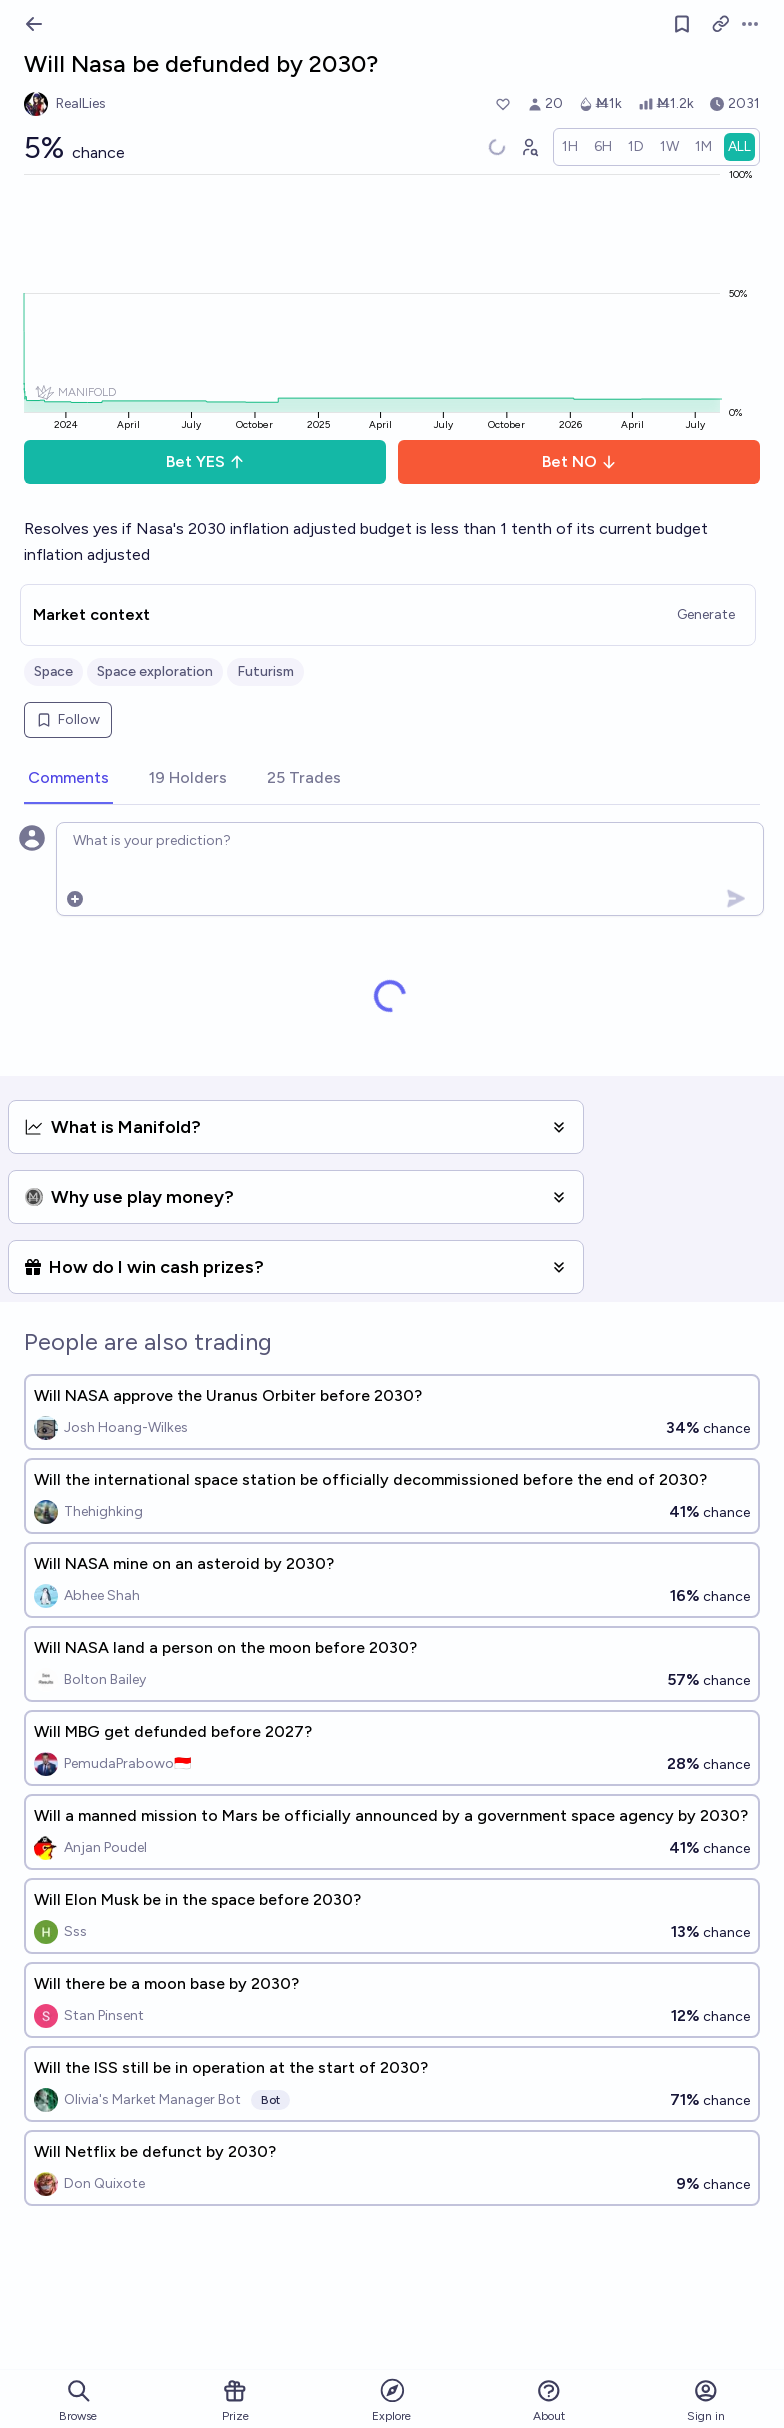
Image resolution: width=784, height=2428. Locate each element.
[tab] (68, 779)
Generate (706, 614)
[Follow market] (682, 24)
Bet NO (579, 461)
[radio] (570, 147)
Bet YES (205, 461)
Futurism (265, 671)
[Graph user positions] (529, 147)
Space (53, 671)
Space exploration (155, 671)
